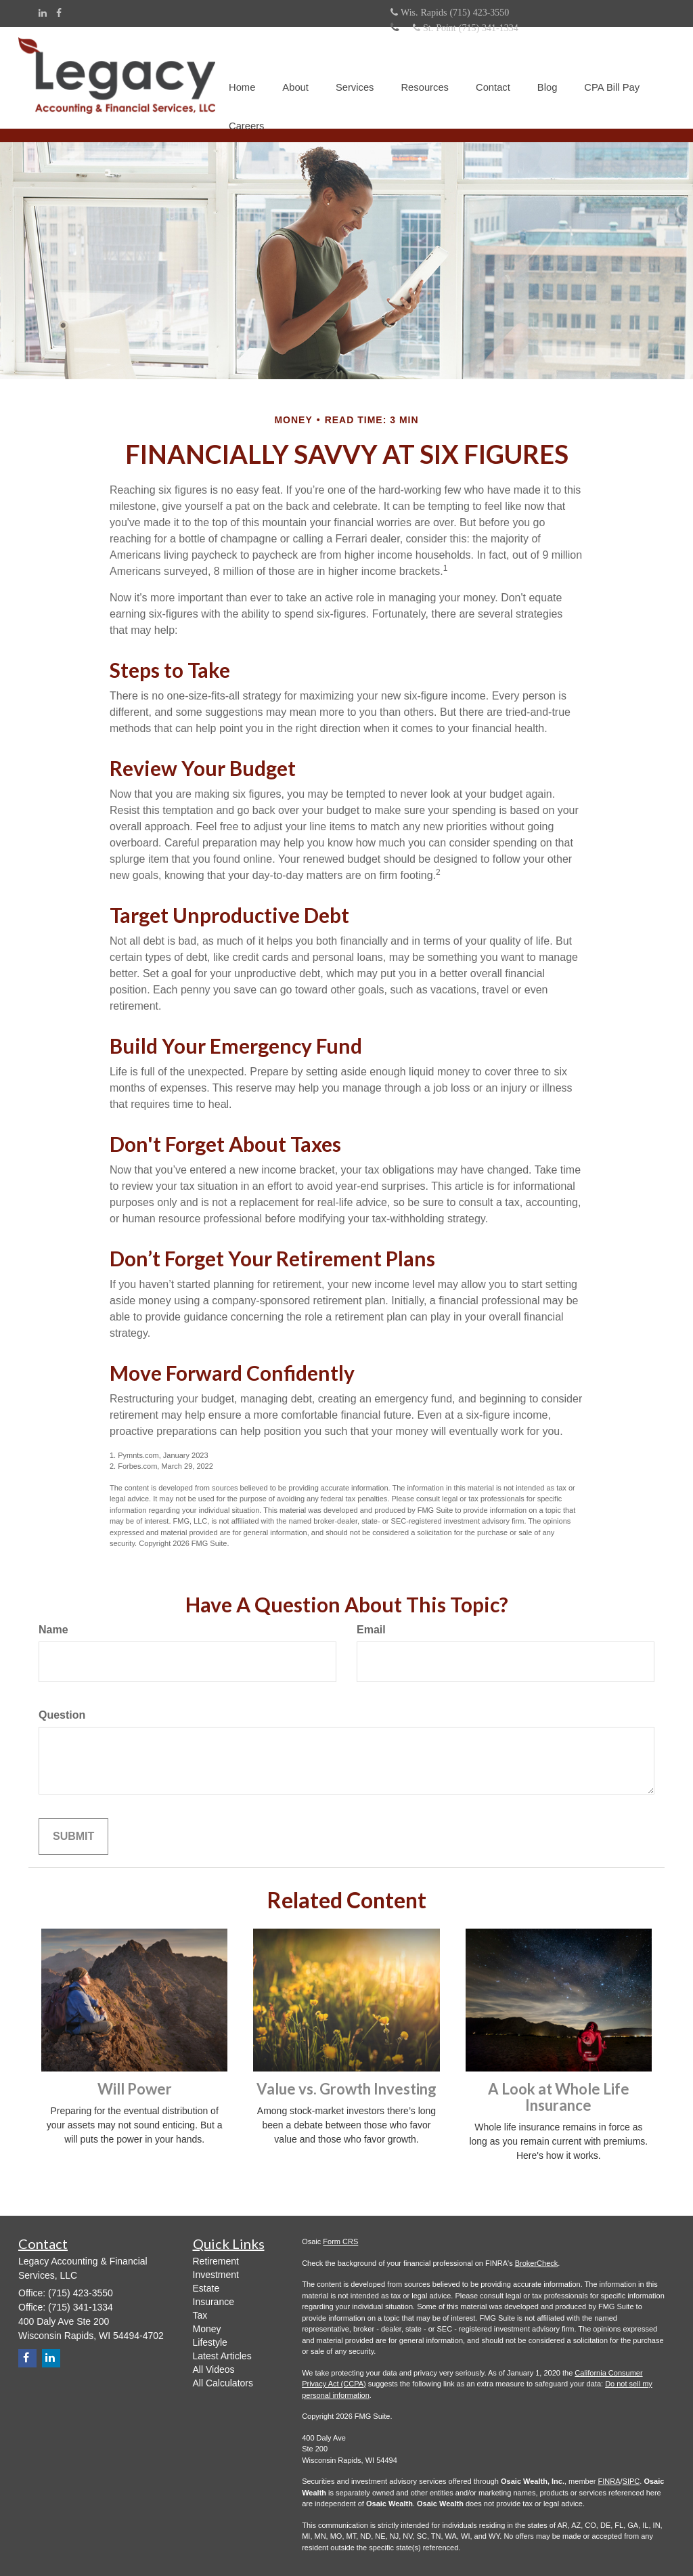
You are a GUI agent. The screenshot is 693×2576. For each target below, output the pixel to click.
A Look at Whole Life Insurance (558, 2096)
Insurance (213, 2301)
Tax (200, 2314)
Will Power (134, 2088)
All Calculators (223, 2382)
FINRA (609, 2480)
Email (371, 1629)
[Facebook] (59, 13)
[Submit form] (73, 1836)
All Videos (214, 2368)
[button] (294, 61)
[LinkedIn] (43, 13)
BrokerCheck (536, 2262)
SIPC (631, 2480)
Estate (206, 2287)
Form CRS (340, 2241)
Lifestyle (210, 2341)
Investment (216, 2274)
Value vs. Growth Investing (346, 2088)
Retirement (216, 2260)
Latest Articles (222, 2355)
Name (53, 1629)
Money (207, 2328)
